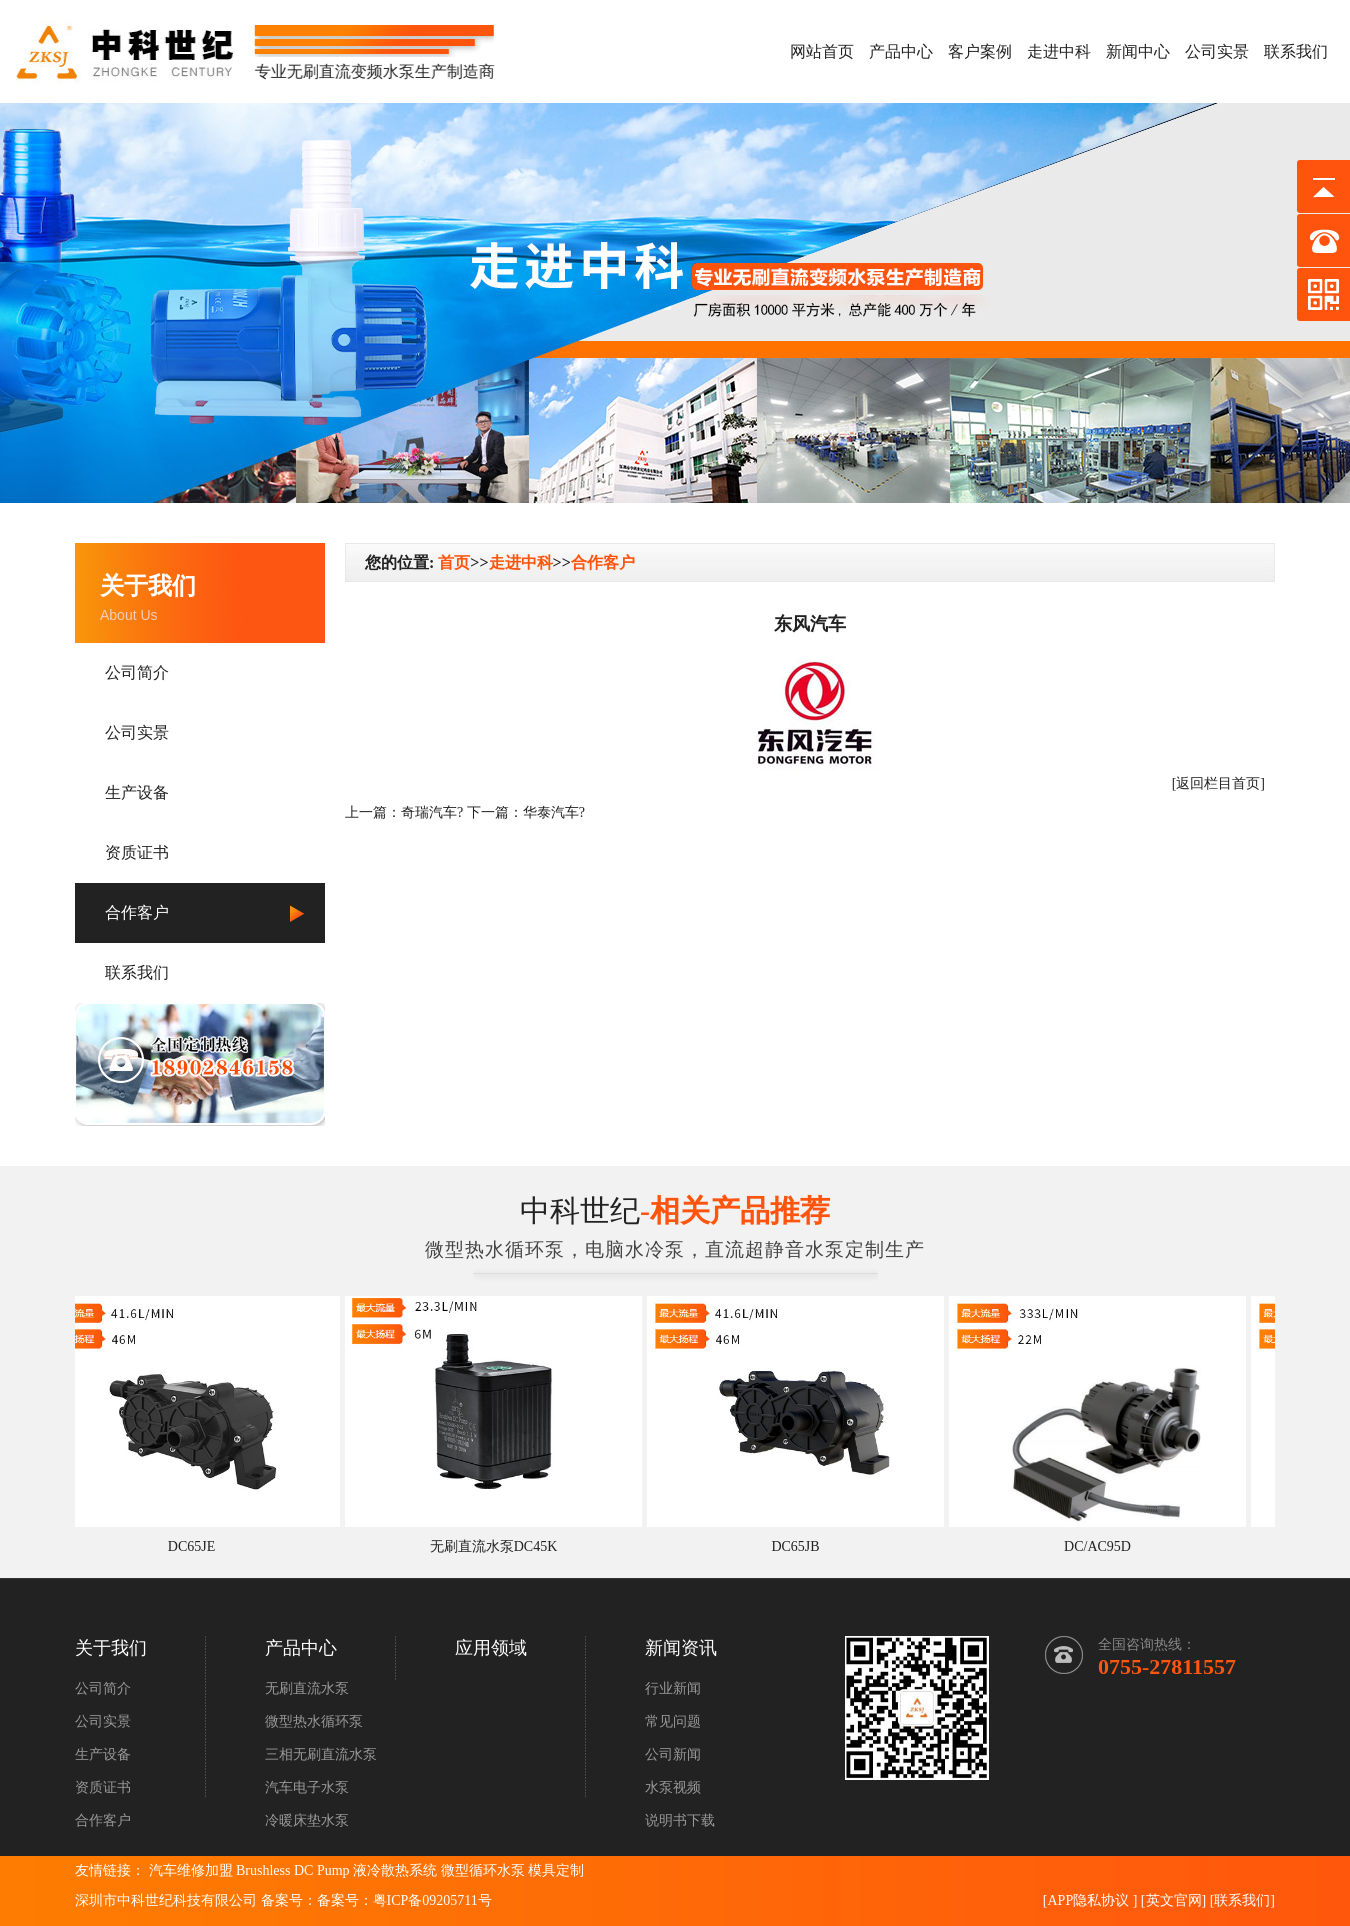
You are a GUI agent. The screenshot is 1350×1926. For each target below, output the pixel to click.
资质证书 (137, 852)
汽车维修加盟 (191, 1870)
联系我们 (1296, 51)
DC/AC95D (1102, 1546)
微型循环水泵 (483, 1870)
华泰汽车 (551, 812)
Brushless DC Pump (293, 1870)
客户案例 (980, 51)
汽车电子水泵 (307, 1787)
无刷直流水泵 (307, 1688)
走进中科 (1059, 51)
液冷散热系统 (395, 1870)
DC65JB (800, 1546)
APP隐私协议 (1088, 1900)
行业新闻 (673, 1688)
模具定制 (556, 1870)
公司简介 (137, 672)
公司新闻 (673, 1754)
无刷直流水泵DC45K (499, 1546)
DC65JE (196, 1546)
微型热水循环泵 (314, 1721)
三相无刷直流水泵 (321, 1754)
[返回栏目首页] (1218, 783)
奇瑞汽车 (429, 812)
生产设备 (137, 792)
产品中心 (901, 51)
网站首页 (822, 51)
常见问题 (673, 1721)
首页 (454, 562)
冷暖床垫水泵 (307, 1820)
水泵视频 (673, 1787)
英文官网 (1174, 1900)
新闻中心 (1138, 51)
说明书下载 (680, 1820)
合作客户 (137, 912)
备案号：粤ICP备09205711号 (404, 1900)
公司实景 (1217, 51)
